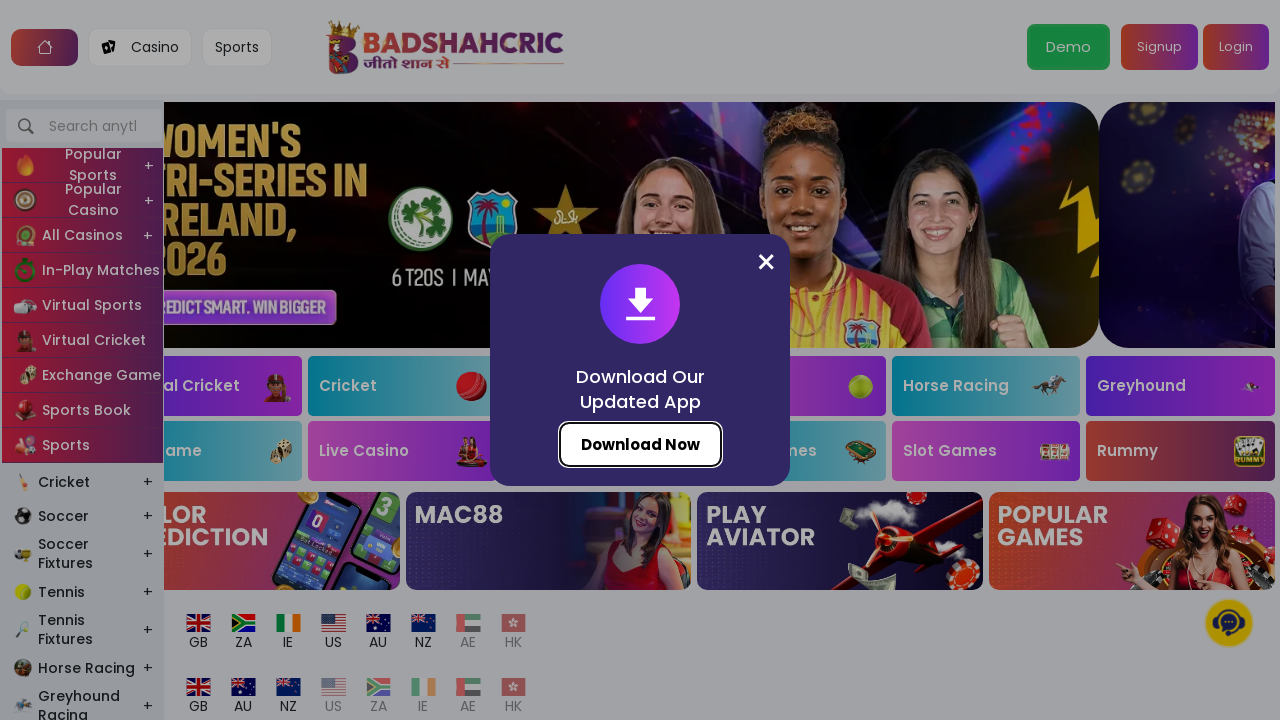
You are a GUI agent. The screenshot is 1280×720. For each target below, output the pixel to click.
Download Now (640, 444)
